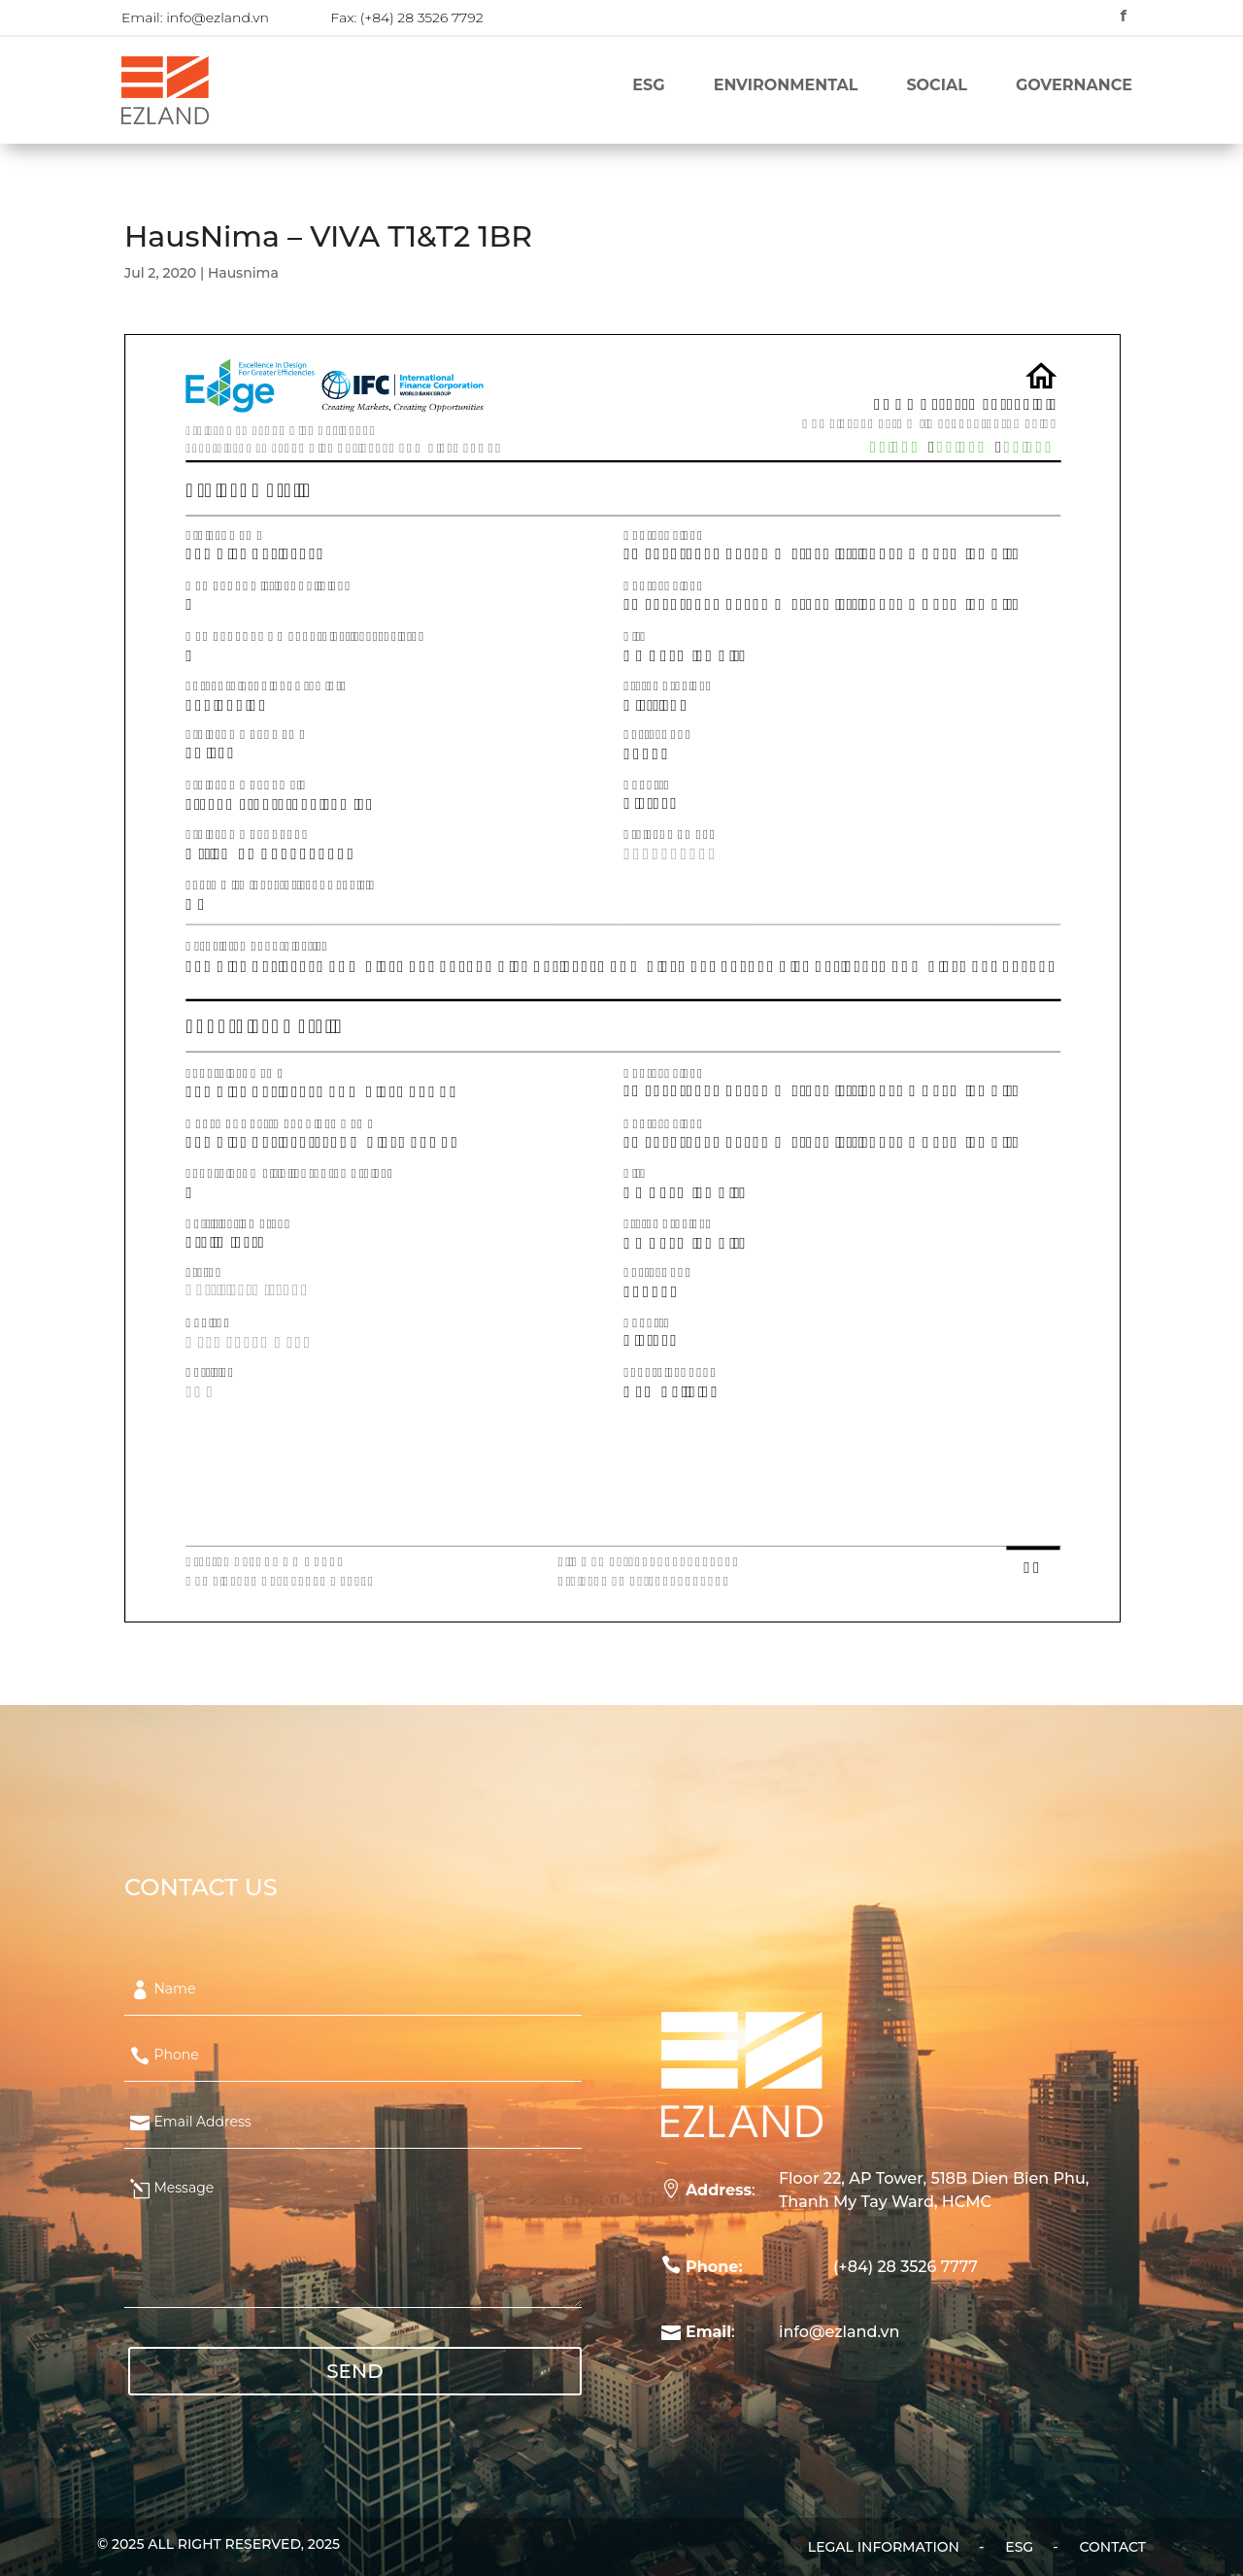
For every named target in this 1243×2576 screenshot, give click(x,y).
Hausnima (243, 273)
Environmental (786, 86)
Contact (1113, 2548)
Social (936, 86)
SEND (355, 2371)
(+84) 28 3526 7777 (905, 2267)
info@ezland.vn (217, 17)
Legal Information (883, 2548)
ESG (648, 86)
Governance (1074, 86)
